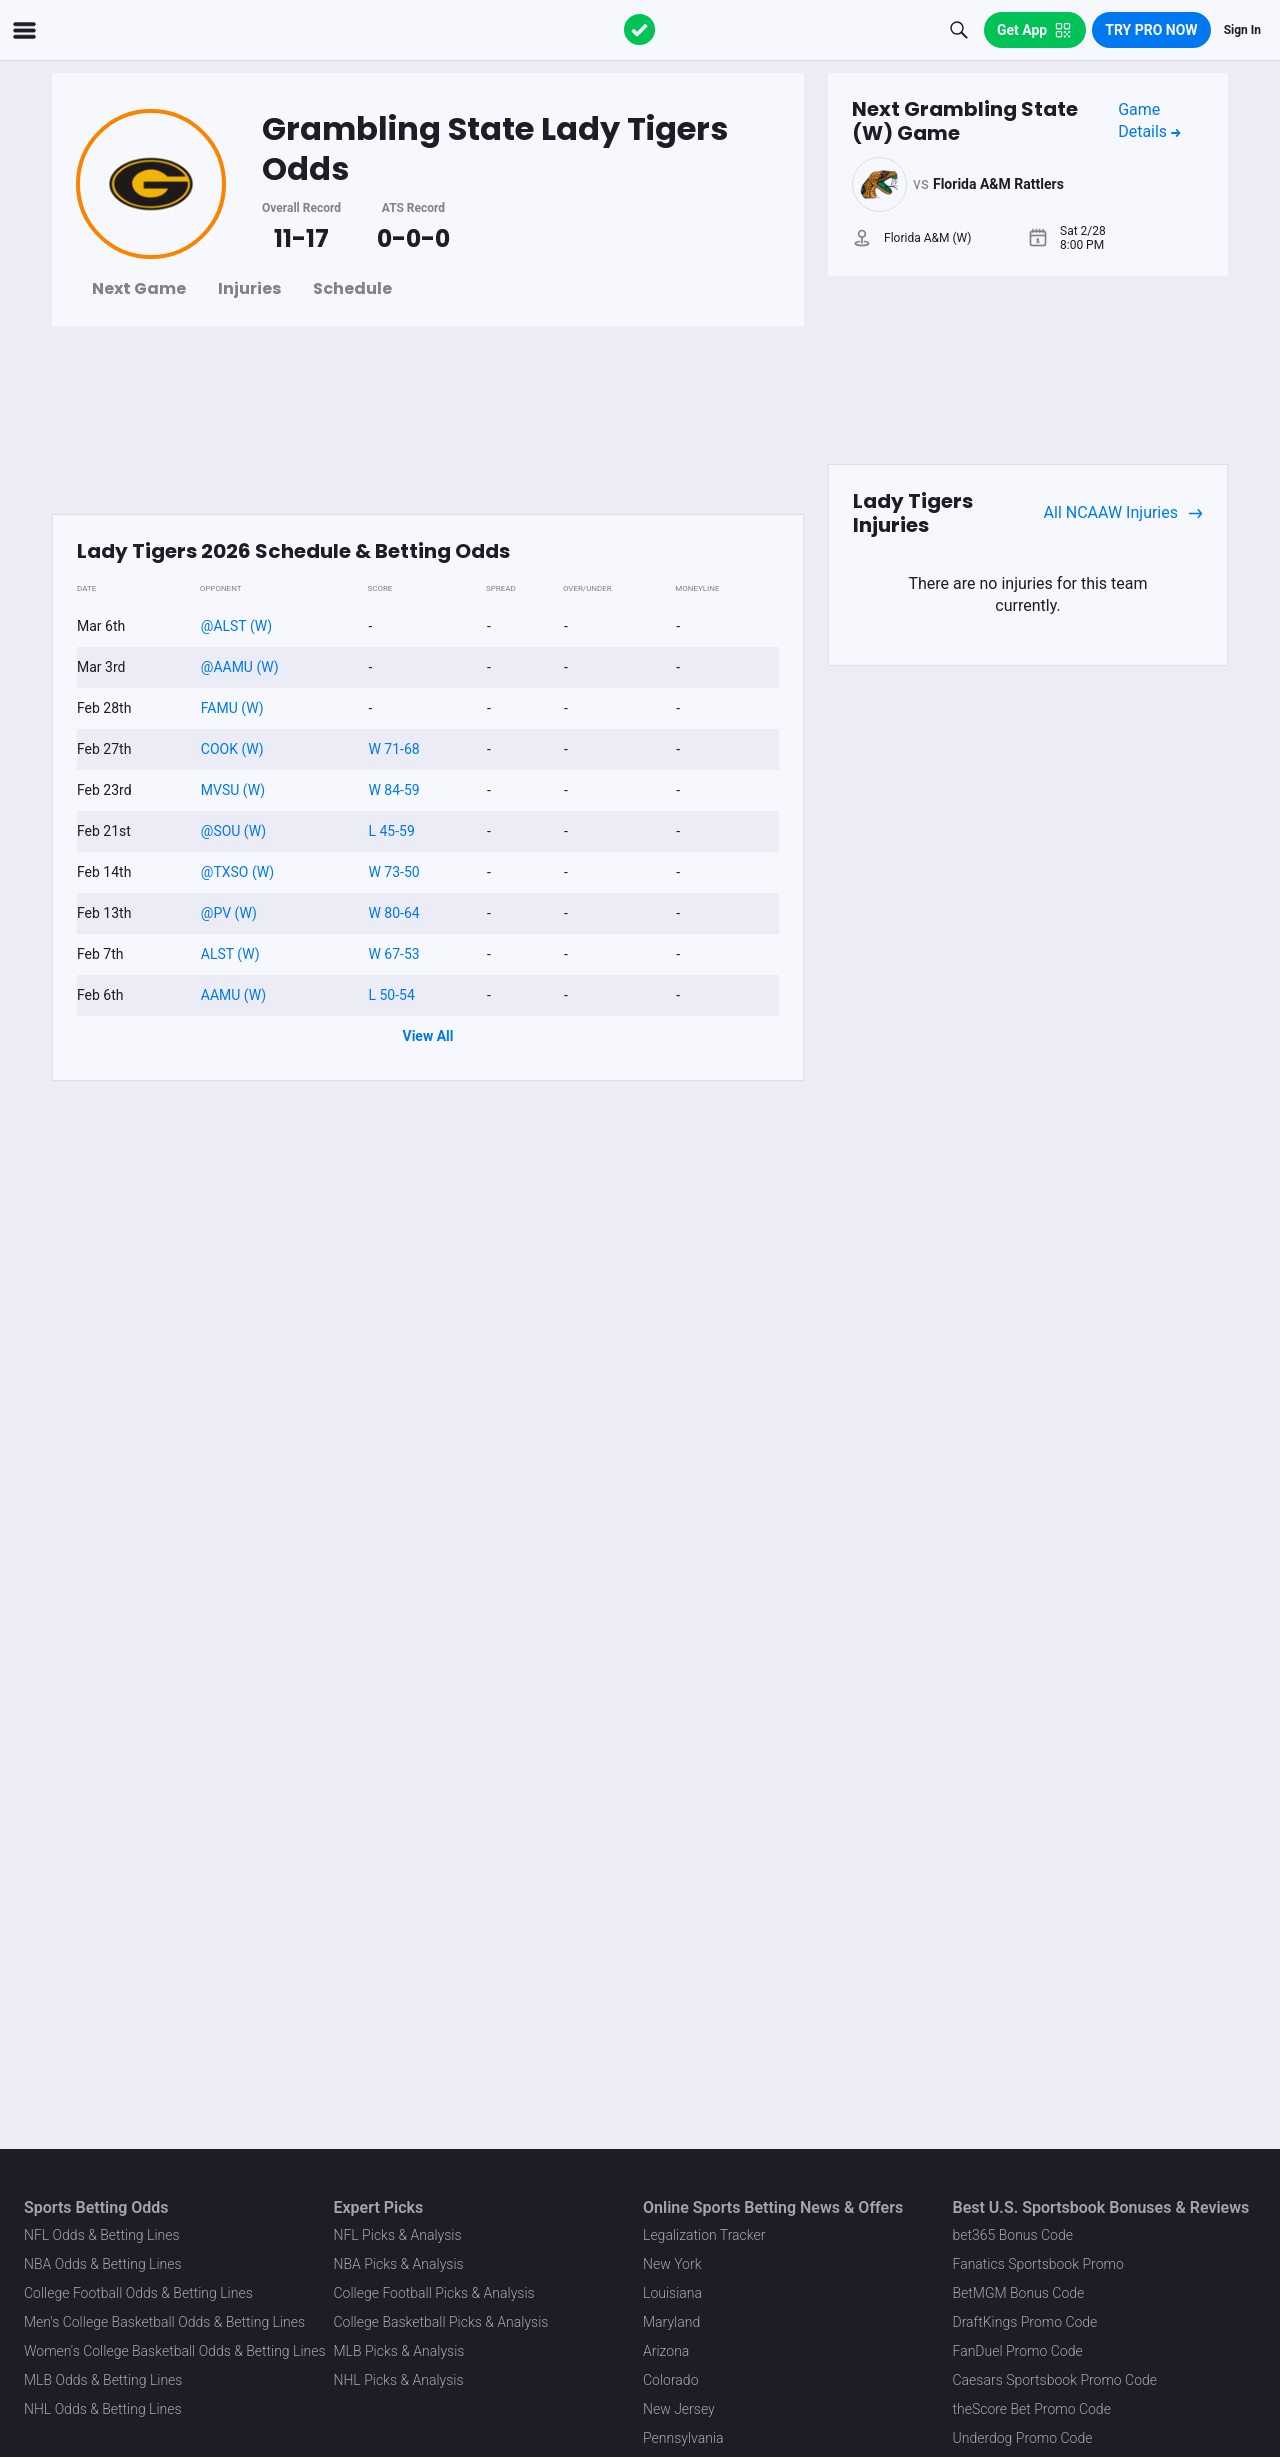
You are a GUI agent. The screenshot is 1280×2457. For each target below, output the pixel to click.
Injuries (249, 288)
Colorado (670, 2380)
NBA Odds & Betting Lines (103, 2264)
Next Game (139, 288)
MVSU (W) (233, 790)
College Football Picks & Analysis (434, 2293)
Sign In (1242, 30)
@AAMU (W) (240, 667)
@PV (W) (229, 913)
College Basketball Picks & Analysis (441, 2322)
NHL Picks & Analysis (399, 2380)
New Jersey (679, 2409)
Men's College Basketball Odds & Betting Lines (164, 2322)
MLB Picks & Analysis (399, 2351)
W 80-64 (393, 913)
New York (672, 2264)
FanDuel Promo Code (1018, 2351)
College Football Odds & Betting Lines (138, 2293)
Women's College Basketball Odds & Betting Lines (175, 2351)
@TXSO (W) (237, 872)
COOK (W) (232, 749)
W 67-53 (393, 954)
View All (428, 1036)
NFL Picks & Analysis (398, 2235)
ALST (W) (230, 954)
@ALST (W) (236, 626)
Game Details (1149, 120)
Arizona (666, 2351)
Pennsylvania (683, 2438)
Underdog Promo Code (1023, 2438)
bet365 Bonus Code (1013, 2235)
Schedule (352, 288)
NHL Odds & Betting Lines (103, 2409)
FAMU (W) (232, 708)
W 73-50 (393, 872)
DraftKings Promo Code (1025, 2322)
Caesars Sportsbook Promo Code (1055, 2380)
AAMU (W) (233, 995)
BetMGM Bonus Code (1019, 2293)
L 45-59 (391, 831)
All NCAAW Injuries (1123, 513)
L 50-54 (391, 995)
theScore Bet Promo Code (1032, 2409)
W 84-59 (393, 790)
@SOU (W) (233, 831)
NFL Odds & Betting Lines (102, 2235)
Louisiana (672, 2293)
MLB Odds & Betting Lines (103, 2380)
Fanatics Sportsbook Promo (1038, 2264)
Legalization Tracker (704, 2235)
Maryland (671, 2322)
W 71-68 (393, 749)
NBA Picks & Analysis (399, 2264)
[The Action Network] (640, 30)
